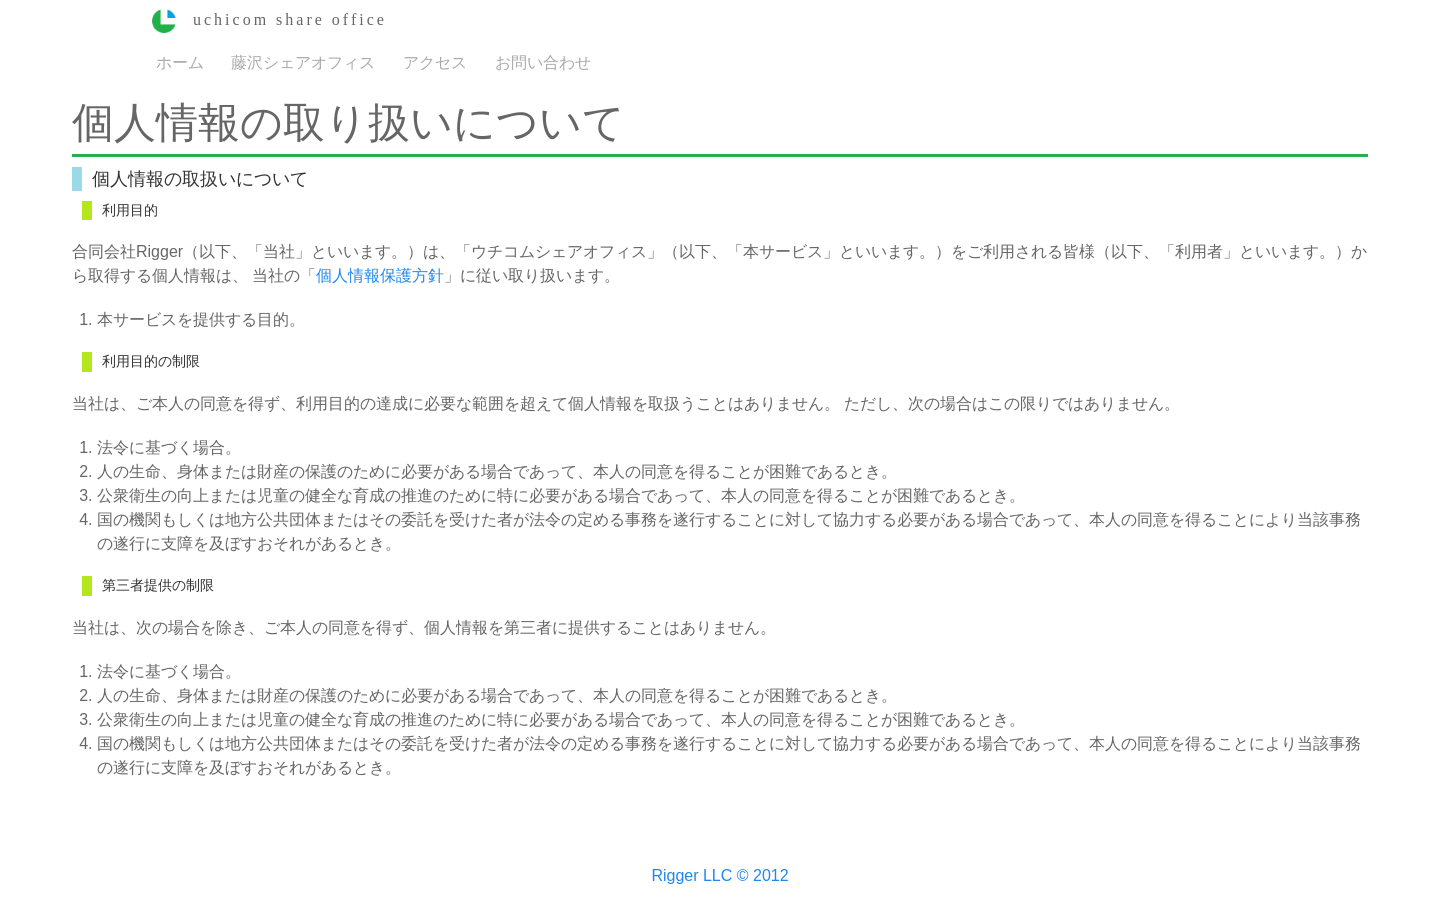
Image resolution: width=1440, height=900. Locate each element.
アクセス (435, 61)
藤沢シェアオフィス (303, 61)
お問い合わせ (543, 61)
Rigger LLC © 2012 (719, 875)
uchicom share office (269, 19)
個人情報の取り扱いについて (348, 122)
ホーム (180, 61)
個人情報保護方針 (380, 275)
